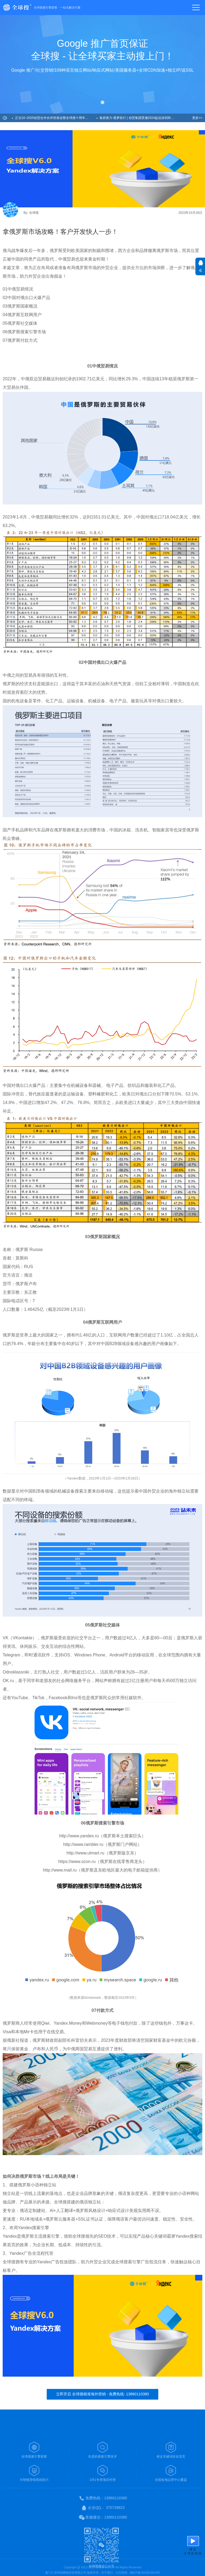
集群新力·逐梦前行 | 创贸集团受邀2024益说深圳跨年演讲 (140, 118)
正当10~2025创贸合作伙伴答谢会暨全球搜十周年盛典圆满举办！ (56, 118)
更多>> (197, 118)
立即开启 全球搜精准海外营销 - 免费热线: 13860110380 (102, 2394)
